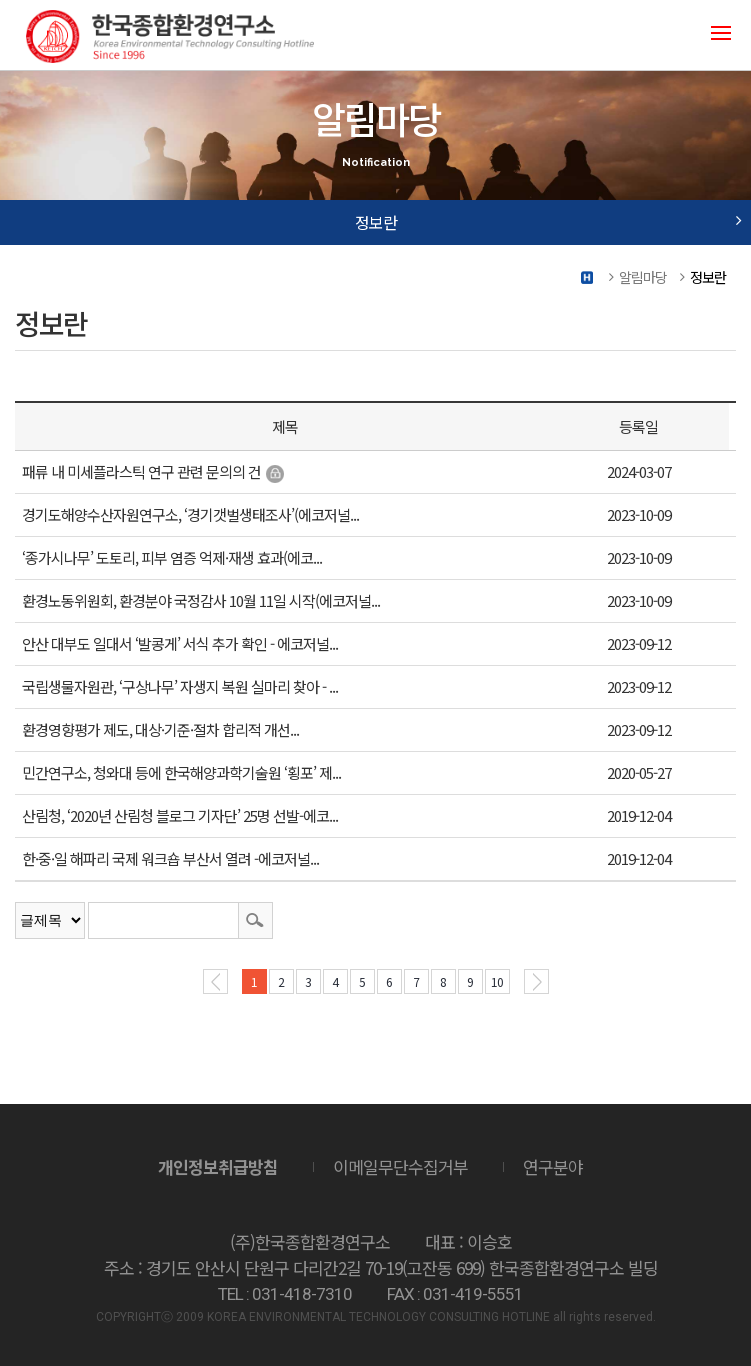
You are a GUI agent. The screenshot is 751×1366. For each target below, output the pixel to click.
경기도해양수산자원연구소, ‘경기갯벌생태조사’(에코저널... (190, 514)
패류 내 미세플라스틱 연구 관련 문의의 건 (141, 471)
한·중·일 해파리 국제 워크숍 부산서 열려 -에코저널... (170, 858)
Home (588, 277)
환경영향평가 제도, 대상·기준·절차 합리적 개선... (160, 729)
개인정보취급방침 (218, 1166)
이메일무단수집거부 (400, 1166)
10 (497, 981)
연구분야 (553, 1166)
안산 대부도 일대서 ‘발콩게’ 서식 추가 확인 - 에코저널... (180, 643)
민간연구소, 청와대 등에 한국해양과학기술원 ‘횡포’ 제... (181, 772)
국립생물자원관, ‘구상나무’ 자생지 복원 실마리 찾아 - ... (180, 686)
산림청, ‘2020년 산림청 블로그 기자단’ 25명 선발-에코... (180, 815)
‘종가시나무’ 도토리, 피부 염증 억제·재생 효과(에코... (172, 557)
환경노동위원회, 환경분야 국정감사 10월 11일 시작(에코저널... (201, 600)
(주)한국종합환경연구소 (170, 35)
